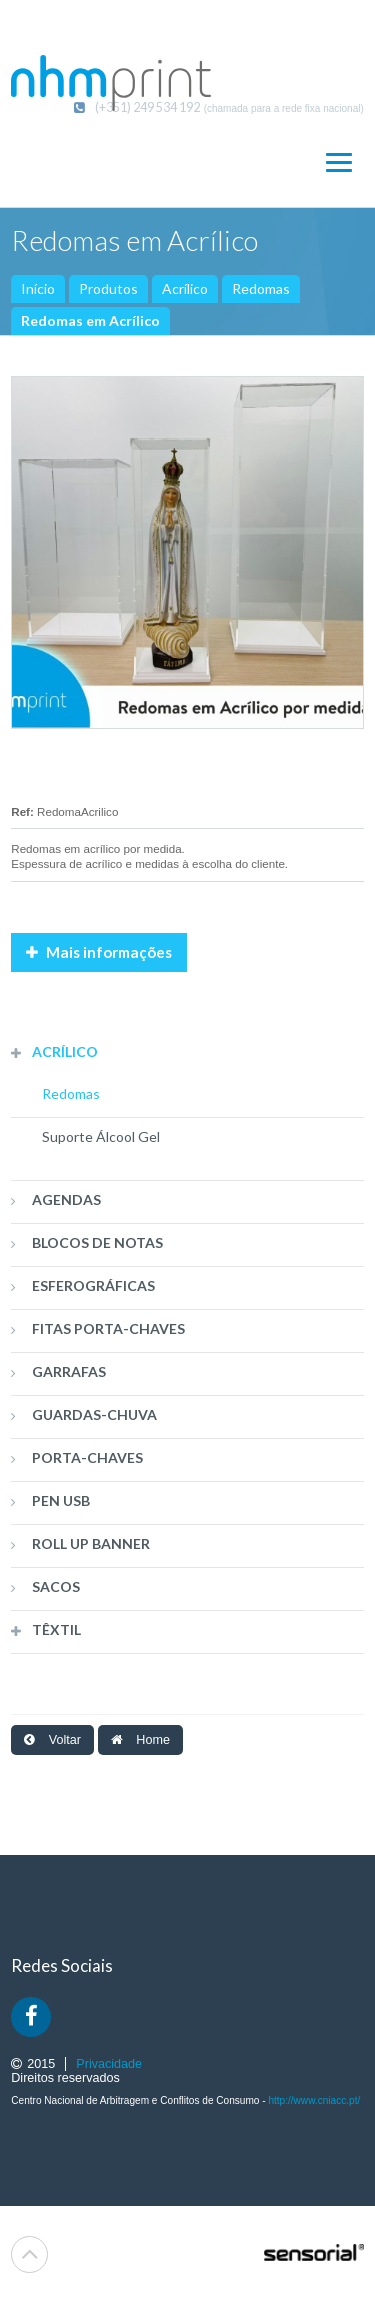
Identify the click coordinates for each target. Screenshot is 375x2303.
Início (38, 288)
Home (140, 1740)
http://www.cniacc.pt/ (314, 2100)
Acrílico (185, 288)
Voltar (52, 1740)
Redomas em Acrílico (90, 320)
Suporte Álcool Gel (101, 1136)
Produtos (108, 288)
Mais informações (99, 952)
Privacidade (109, 2064)
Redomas (261, 288)
